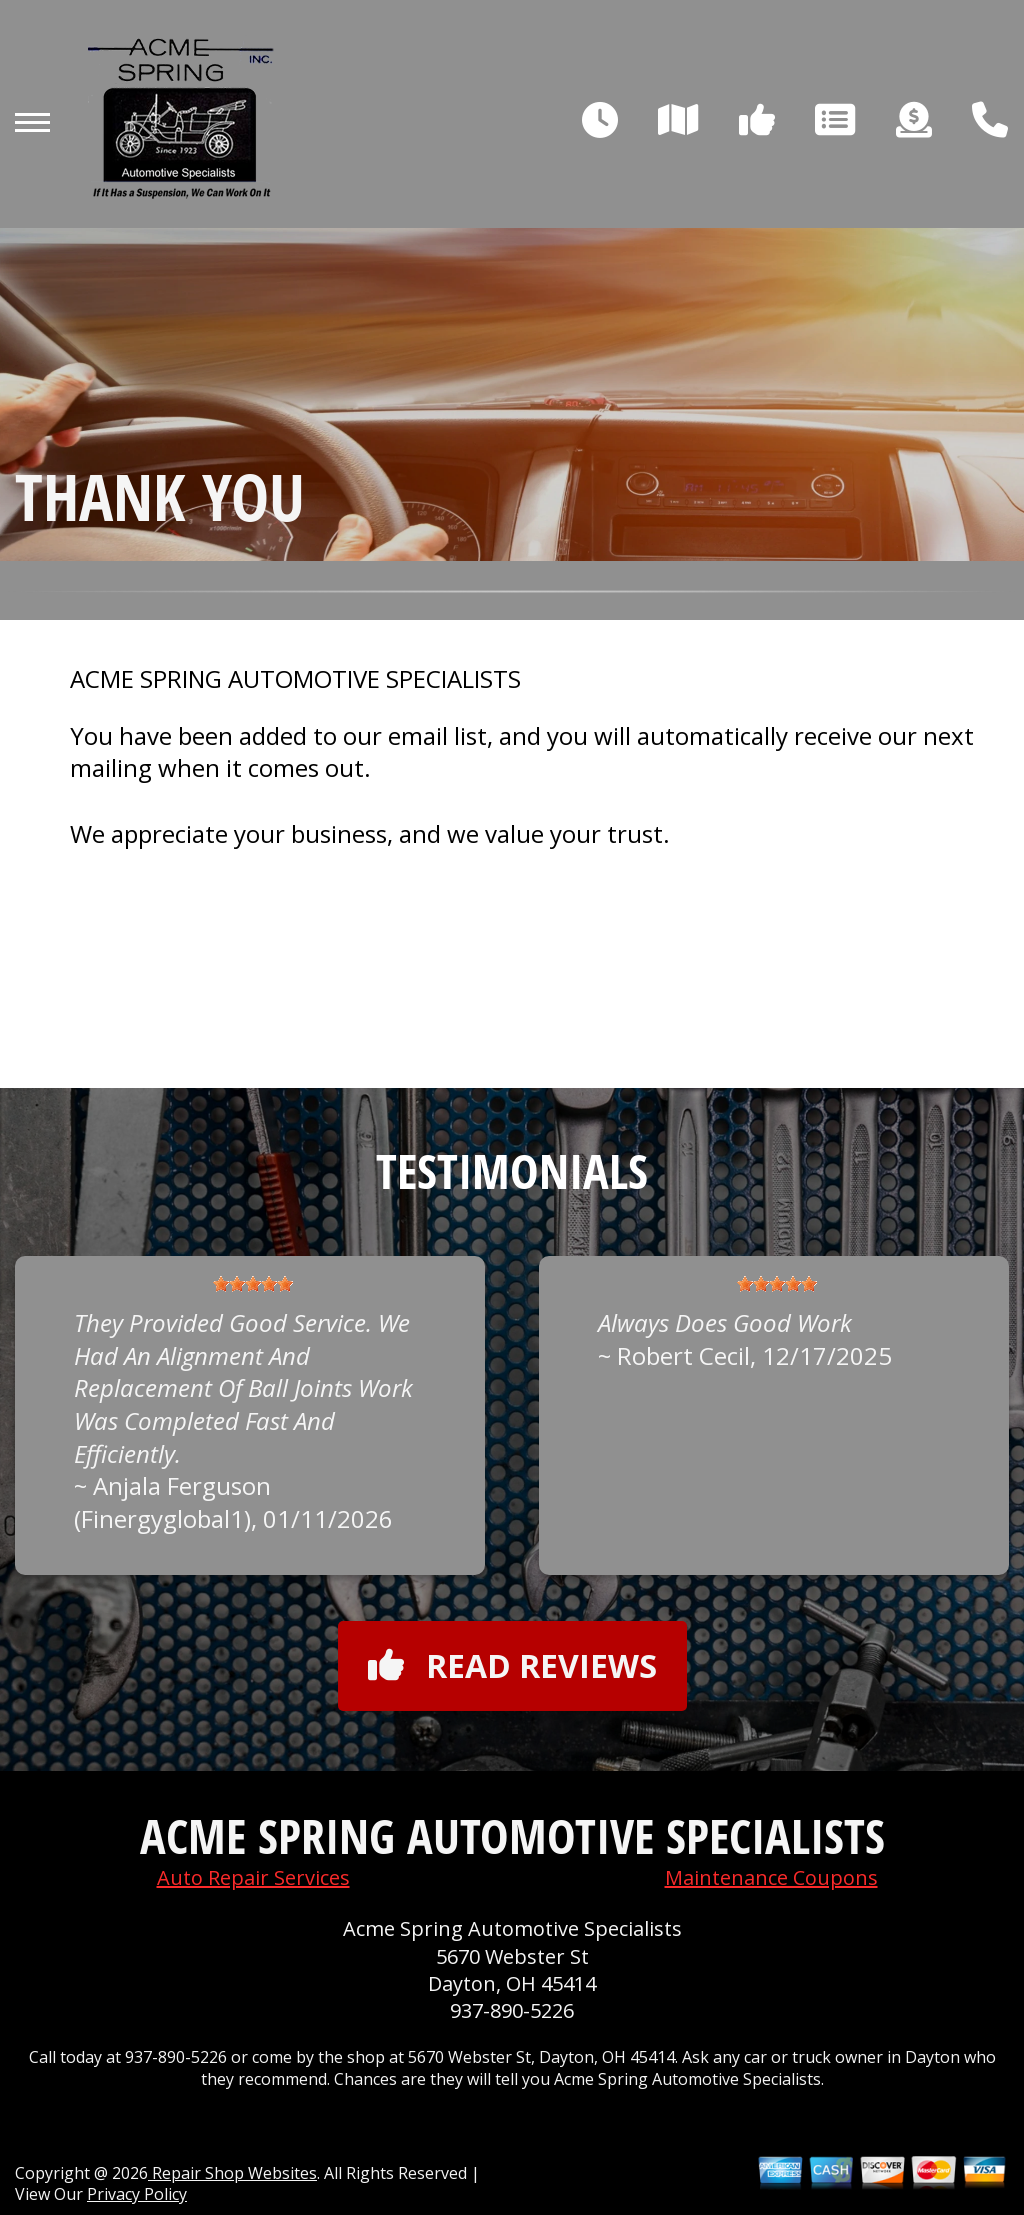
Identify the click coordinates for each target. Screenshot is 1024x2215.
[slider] (253, 1284)
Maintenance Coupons (771, 1877)
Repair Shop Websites (232, 2173)
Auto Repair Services (253, 1877)
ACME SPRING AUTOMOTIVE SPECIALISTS (295, 679)
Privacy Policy (137, 2194)
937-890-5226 (512, 2010)
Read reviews (512, 1665)
